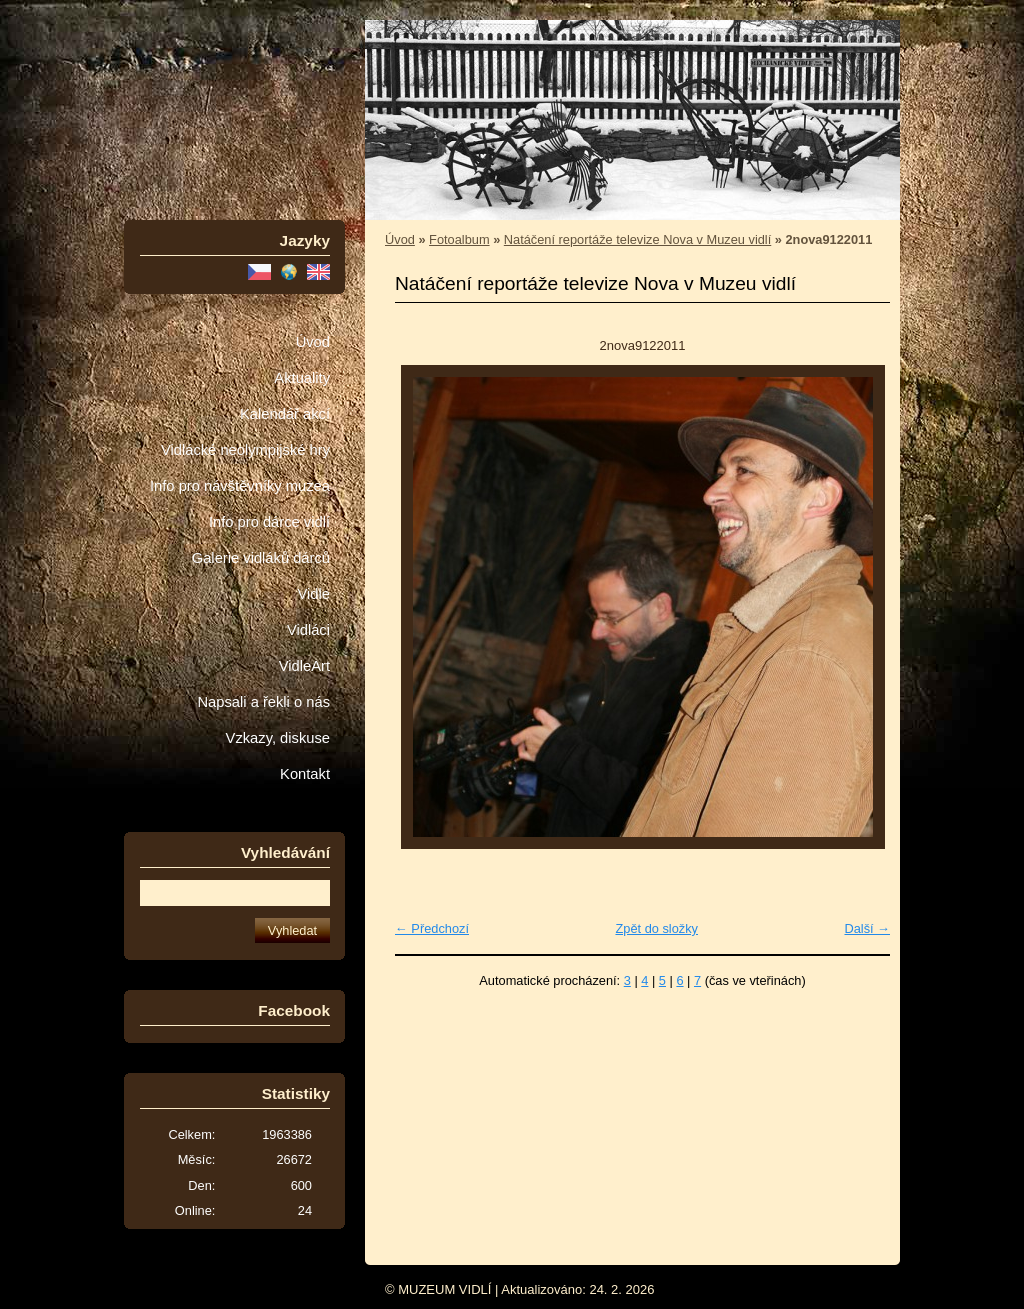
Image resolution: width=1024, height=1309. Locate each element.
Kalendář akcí (285, 414)
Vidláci (308, 630)
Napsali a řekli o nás (263, 702)
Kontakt (305, 774)
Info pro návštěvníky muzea (240, 486)
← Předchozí (432, 928)
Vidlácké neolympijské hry (245, 450)
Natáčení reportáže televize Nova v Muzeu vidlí (637, 239)
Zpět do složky (656, 928)
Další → (867, 928)
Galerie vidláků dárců (261, 558)
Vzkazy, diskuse (278, 738)
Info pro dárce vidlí (269, 522)
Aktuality (302, 378)
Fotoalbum (459, 239)
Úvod (313, 342)
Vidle (314, 594)
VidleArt (304, 666)
